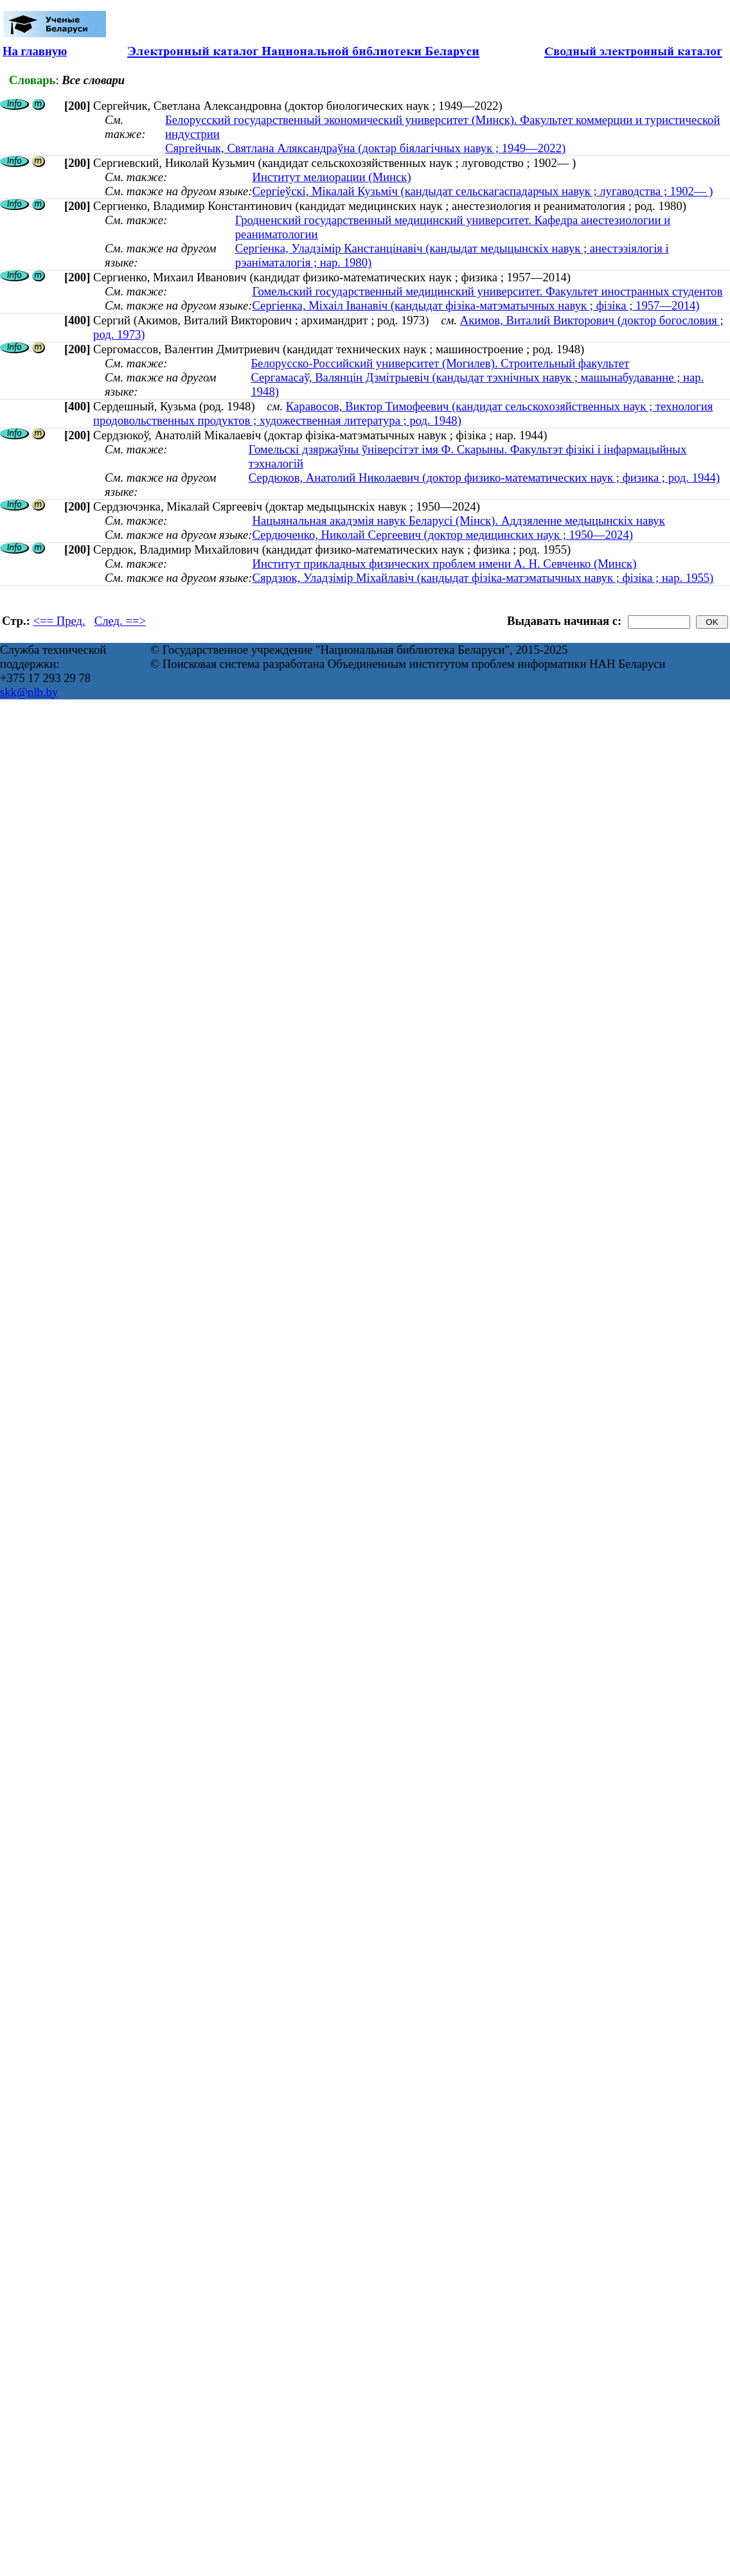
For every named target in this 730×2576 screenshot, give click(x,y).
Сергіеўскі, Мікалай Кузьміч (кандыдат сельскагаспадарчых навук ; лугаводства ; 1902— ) (482, 191)
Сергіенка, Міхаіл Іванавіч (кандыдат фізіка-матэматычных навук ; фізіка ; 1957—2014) (475, 305)
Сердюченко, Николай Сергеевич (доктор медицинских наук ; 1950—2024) (442, 534)
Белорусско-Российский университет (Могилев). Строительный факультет (440, 363)
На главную (35, 51)
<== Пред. (59, 620)
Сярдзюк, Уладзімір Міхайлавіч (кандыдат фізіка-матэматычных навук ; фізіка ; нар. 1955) (482, 577)
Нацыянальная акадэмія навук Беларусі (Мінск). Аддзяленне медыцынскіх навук (458, 520)
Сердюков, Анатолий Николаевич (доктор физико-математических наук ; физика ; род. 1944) (484, 477)
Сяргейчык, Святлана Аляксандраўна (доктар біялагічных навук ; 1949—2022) (365, 148)
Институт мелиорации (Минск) (331, 177)
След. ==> (120, 620)
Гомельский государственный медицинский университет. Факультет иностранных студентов (487, 291)
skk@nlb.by (29, 692)
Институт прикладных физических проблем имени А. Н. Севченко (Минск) (444, 563)
